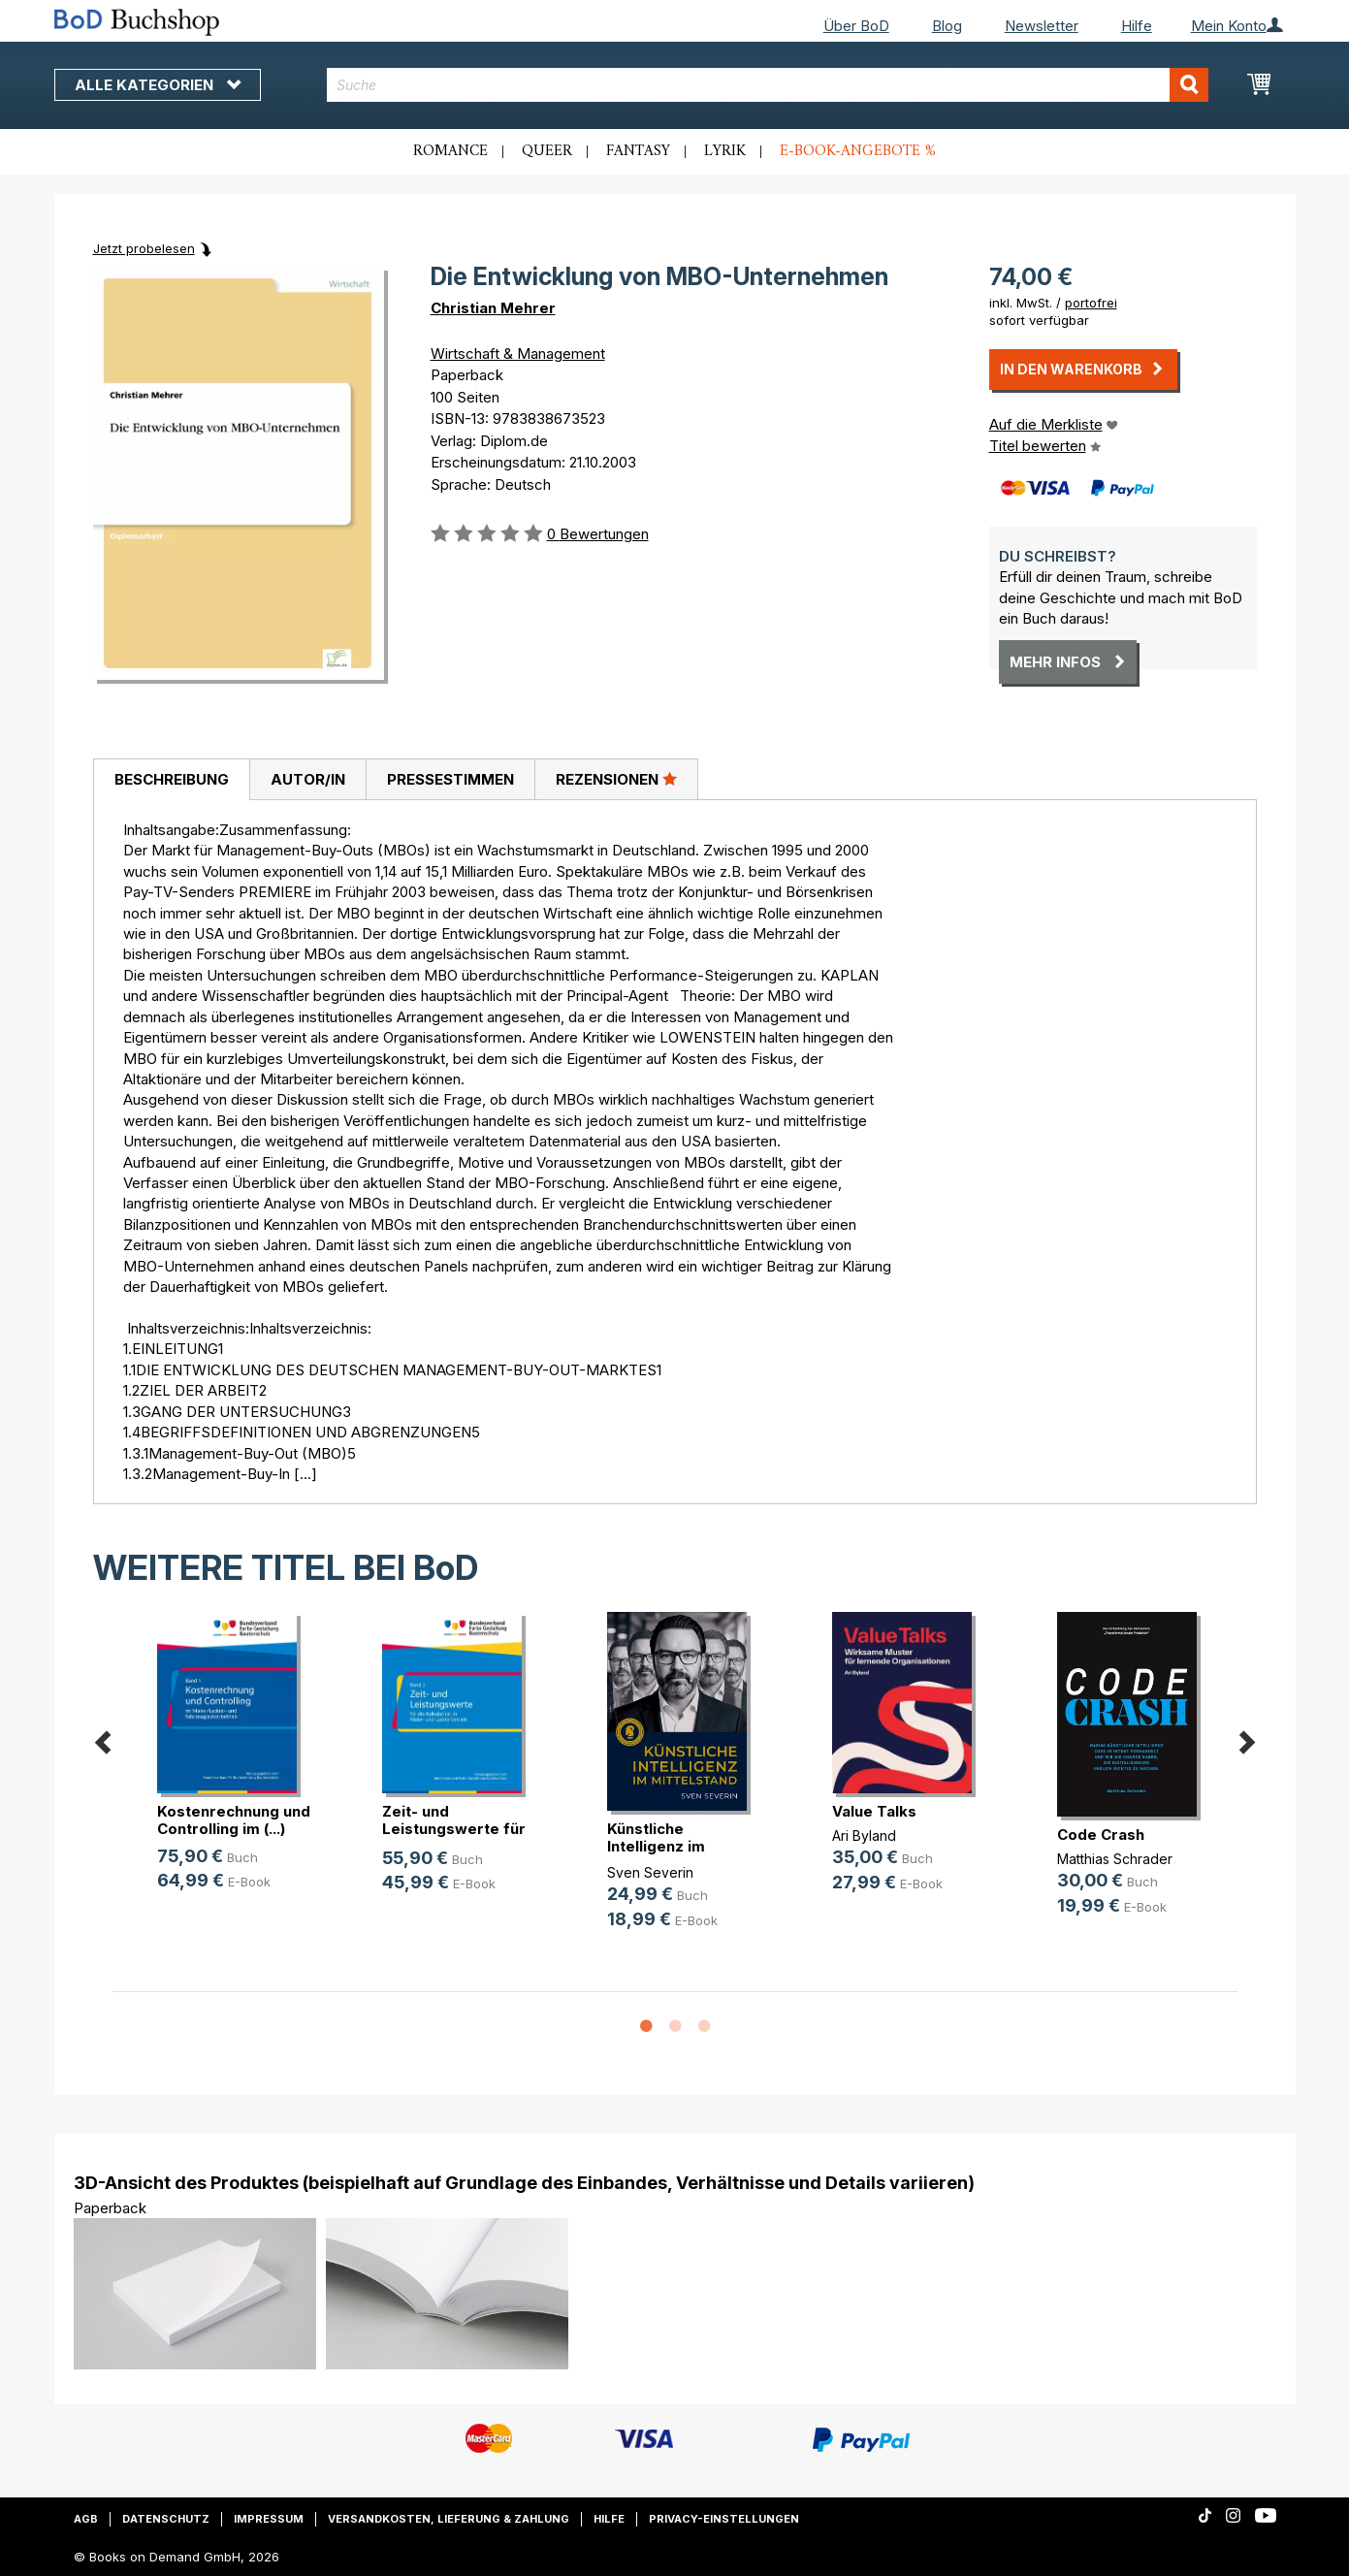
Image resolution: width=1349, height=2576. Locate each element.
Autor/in (308, 779)
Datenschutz (165, 2519)
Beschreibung (171, 779)
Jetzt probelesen (144, 248)
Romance (450, 151)
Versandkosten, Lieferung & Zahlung (448, 2519)
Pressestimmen (450, 779)
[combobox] (767, 85)
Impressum (269, 2519)
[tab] (171, 779)
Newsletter (1041, 25)
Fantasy (638, 151)
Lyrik (725, 151)
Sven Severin (650, 1872)
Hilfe (1136, 25)
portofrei (1091, 302)
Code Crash (1100, 1834)
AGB (86, 2519)
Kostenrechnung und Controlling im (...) (233, 1820)
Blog (947, 25)
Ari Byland (864, 1835)
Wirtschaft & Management (518, 353)
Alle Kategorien (158, 85)
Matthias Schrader (1114, 1859)
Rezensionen (616, 778)
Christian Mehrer (493, 308)
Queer (547, 151)
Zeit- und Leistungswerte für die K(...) (454, 1828)
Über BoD (856, 25)
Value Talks (874, 1811)
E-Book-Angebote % (858, 151)
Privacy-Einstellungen (724, 2519)
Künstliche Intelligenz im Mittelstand (656, 1846)
